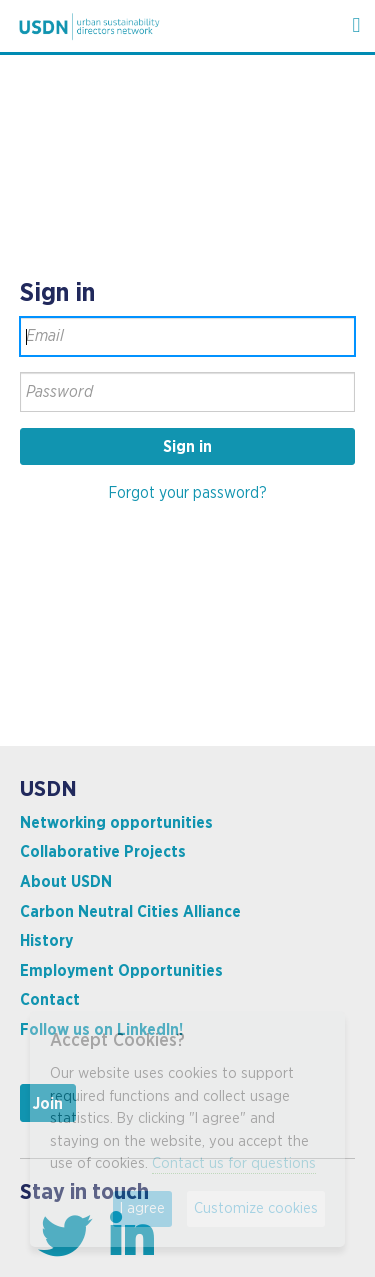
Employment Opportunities (121, 971)
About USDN (66, 882)
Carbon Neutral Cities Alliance (130, 912)
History (46, 941)
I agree (142, 1208)
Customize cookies (256, 1208)
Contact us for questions (234, 1163)
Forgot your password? (187, 493)
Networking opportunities (116, 823)
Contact (50, 1000)
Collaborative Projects (103, 852)
